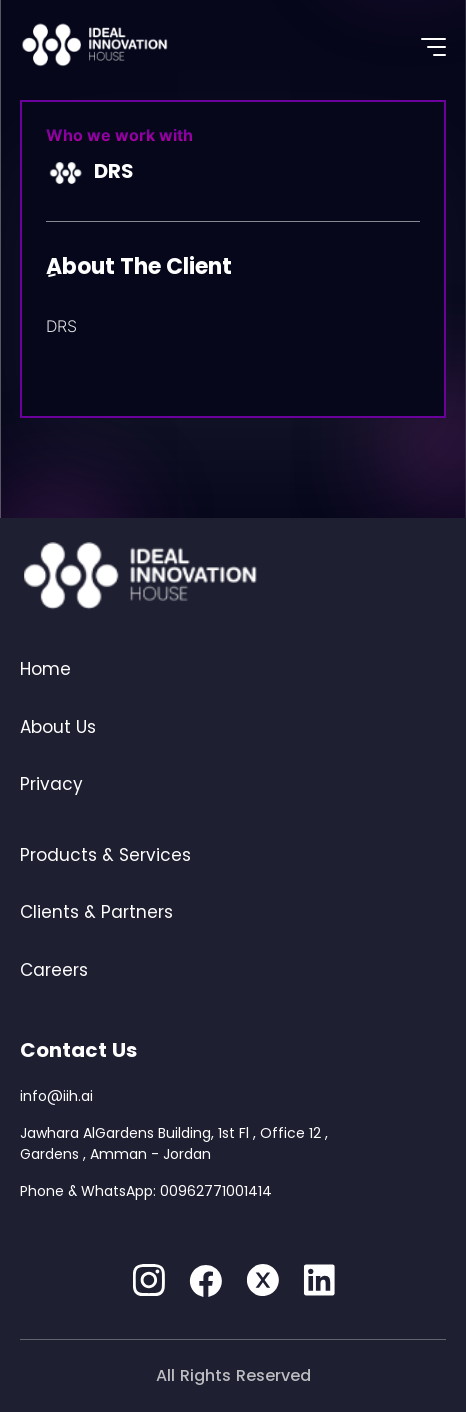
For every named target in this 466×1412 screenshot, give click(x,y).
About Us (58, 727)
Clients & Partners (96, 912)
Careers (54, 970)
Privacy (51, 784)
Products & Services (105, 855)
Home (45, 669)
